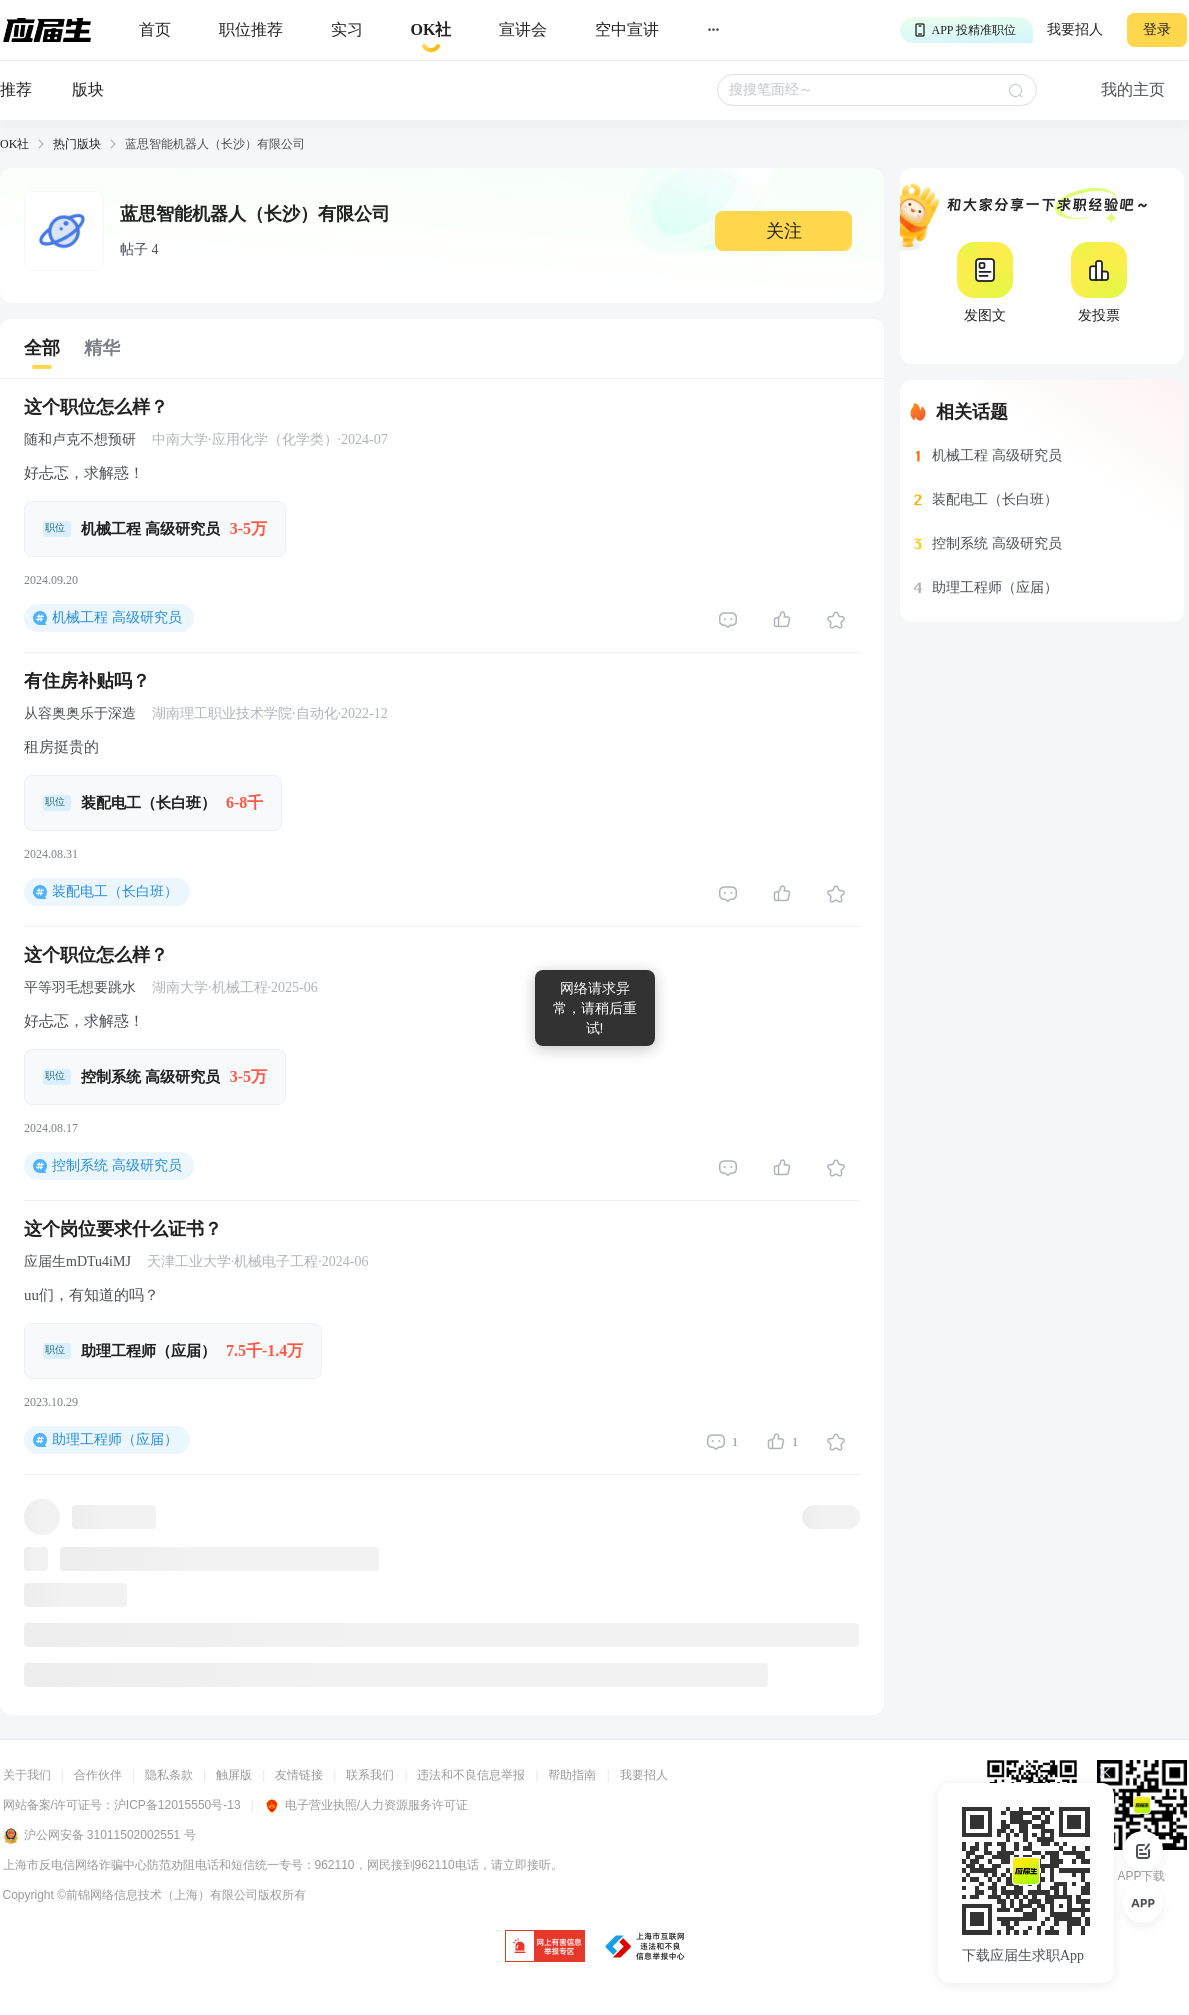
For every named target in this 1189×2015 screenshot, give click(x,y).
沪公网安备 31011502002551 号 (99, 1836)
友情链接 (299, 1775)
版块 (88, 89)
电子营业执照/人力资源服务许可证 (366, 1805)
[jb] (545, 1947)
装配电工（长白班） (115, 891)
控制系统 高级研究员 (117, 1165)
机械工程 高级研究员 (117, 617)
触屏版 (234, 1775)
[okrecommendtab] (431, 30)
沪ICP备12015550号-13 (177, 1805)
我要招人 (1075, 29)
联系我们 (370, 1775)
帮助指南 (572, 1775)
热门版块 (77, 144)
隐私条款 (169, 1775)
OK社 (14, 144)
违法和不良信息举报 (471, 1775)
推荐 (16, 89)
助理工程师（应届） (115, 1439)
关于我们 (27, 1775)
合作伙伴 (98, 1775)
